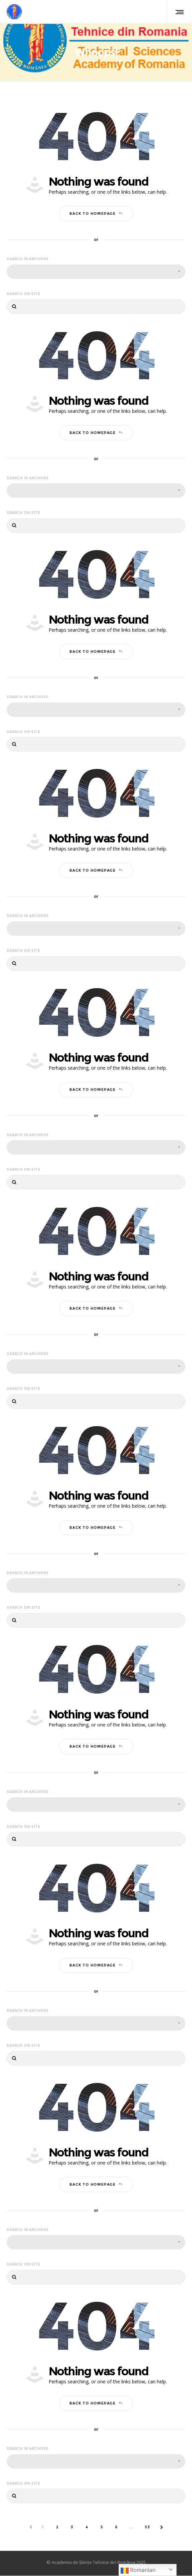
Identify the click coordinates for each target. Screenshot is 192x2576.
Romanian (138, 2570)
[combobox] (96, 271)
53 (147, 2527)
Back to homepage (96, 213)
